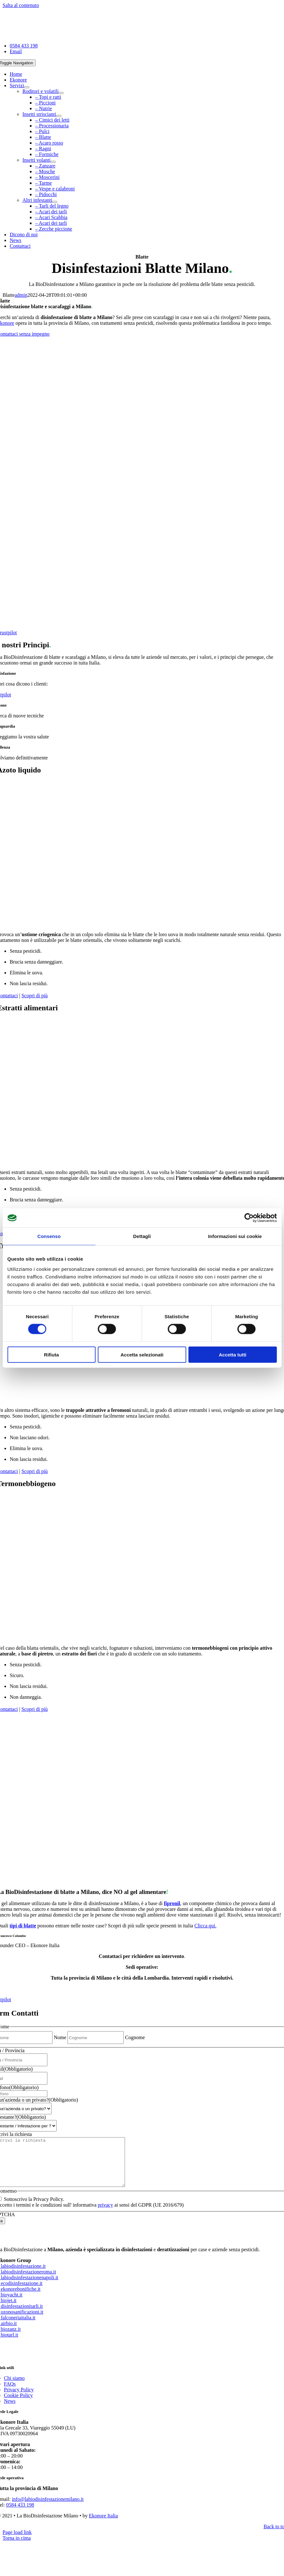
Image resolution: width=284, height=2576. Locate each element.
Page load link (17, 2541)
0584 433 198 (20, 2514)
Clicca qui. (205, 1925)
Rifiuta (51, 1354)
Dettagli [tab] (142, 1236)
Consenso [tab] (49, 1236)
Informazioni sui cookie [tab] (235, 1236)
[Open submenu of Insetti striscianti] (58, 116)
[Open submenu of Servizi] (26, 87)
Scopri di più (34, 995)
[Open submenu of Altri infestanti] (54, 202)
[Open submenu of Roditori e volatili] (61, 93)
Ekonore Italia (103, 2525)
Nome (60, 2037)
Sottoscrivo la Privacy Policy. (34, 2208)
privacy (105, 2214)
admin (21, 295)
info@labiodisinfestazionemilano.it (48, 2508)
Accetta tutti (232, 1354)
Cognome (135, 2037)
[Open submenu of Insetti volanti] (53, 162)
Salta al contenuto (21, 5)
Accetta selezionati (142, 1354)
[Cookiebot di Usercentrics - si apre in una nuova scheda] (249, 1218)
